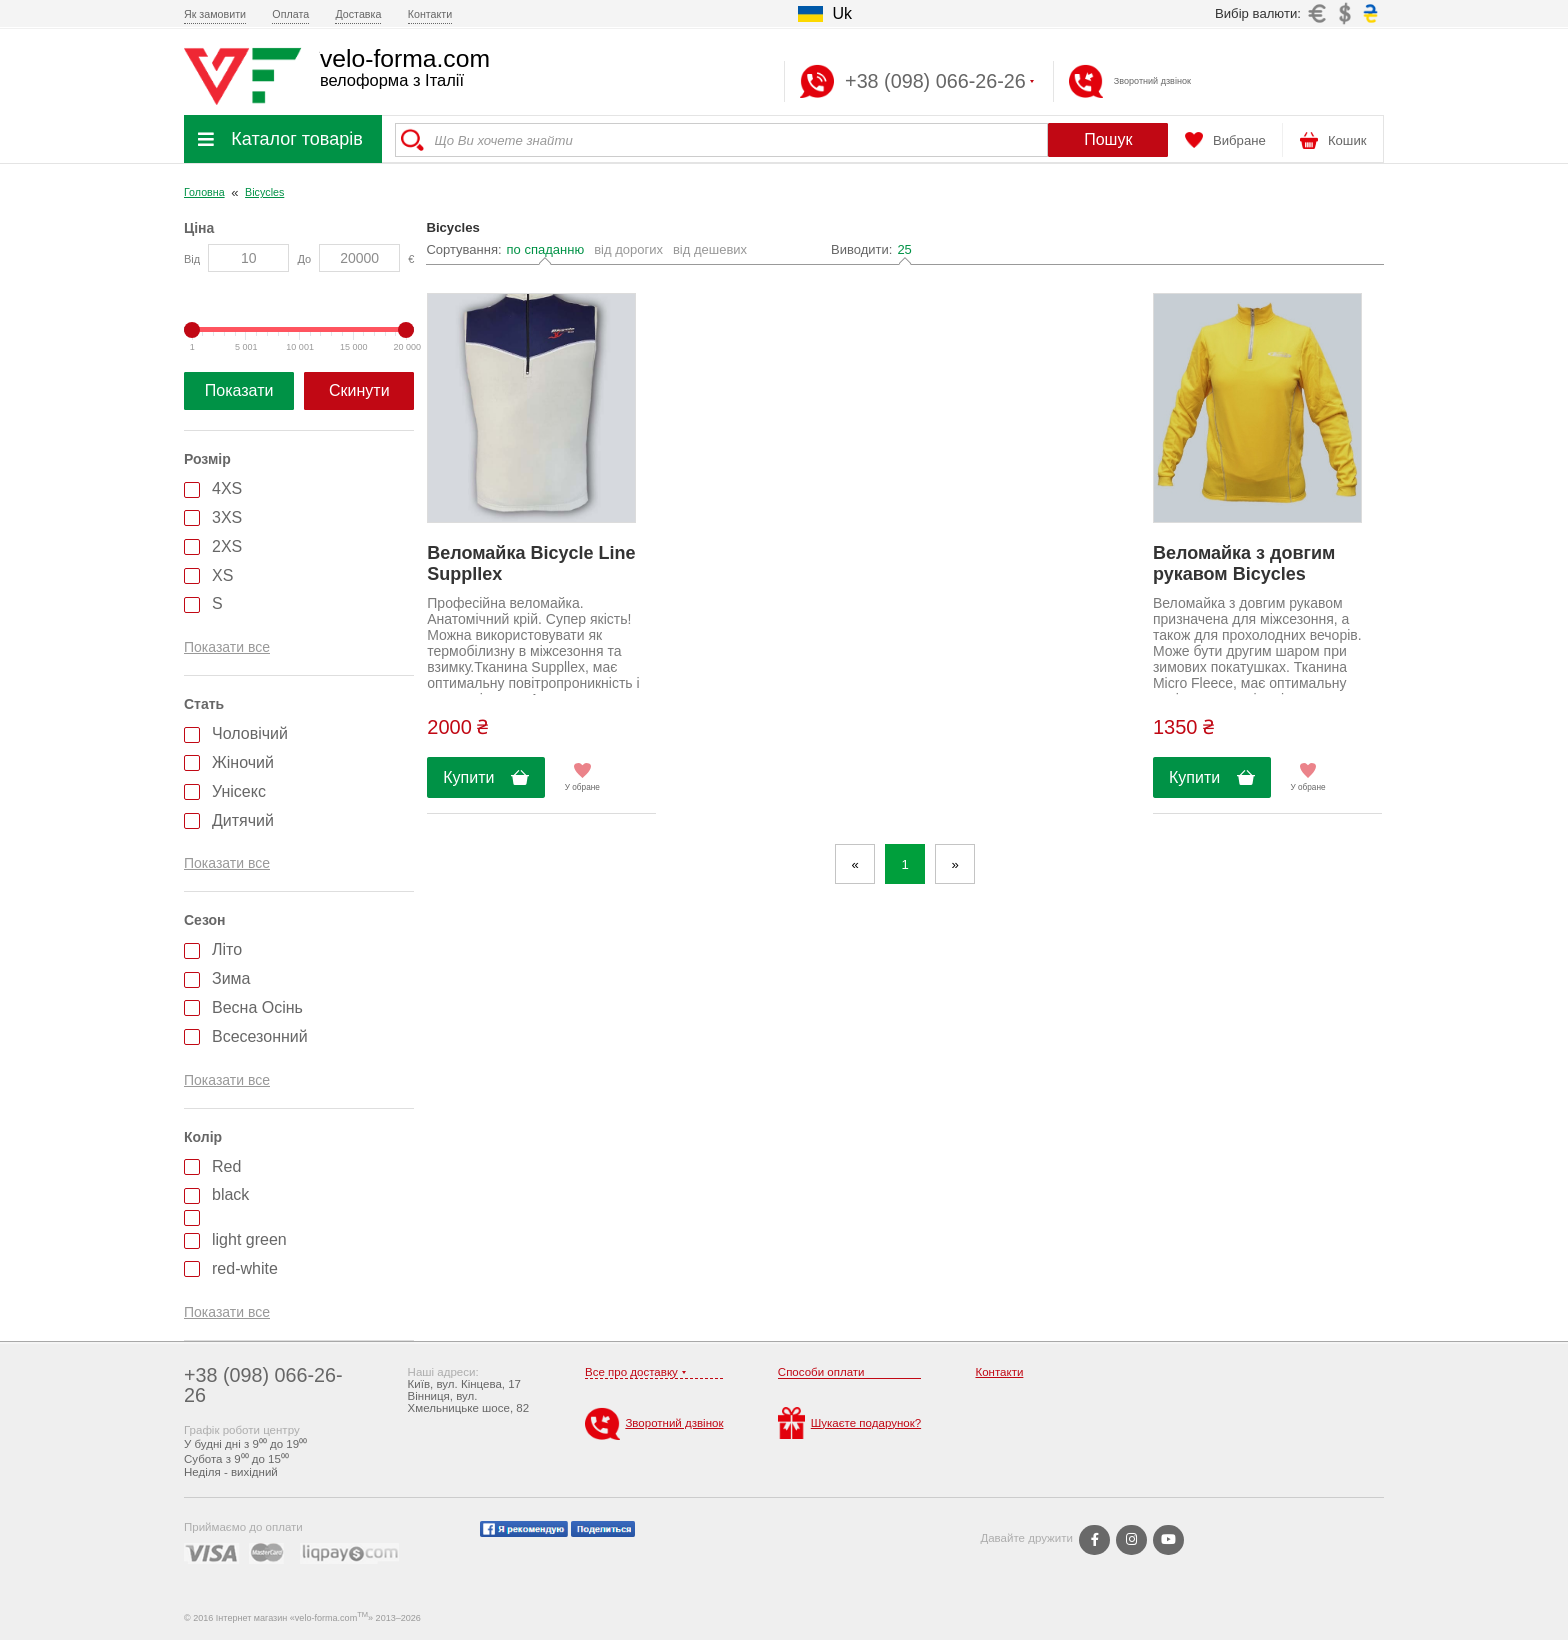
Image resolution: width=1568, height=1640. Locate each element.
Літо (227, 949)
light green (249, 1239)
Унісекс (239, 791)
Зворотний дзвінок (1152, 81)
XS (222, 575)
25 (904, 249)
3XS (227, 517)
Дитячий (243, 820)
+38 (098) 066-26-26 (263, 1385)
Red (226, 1166)
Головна (204, 192)
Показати (239, 390)
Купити (468, 777)
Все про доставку (631, 1372)
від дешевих (710, 249)
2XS (227, 546)
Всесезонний (260, 1036)
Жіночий (243, 762)
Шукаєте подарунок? (849, 1423)
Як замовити (215, 14)
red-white (245, 1268)
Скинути (359, 390)
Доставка (358, 14)
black (230, 1194)
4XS (227, 488)
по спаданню (546, 249)
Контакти (430, 14)
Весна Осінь (257, 1007)
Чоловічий (250, 733)
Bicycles (264, 192)
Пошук (1108, 139)
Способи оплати (821, 1372)
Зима (231, 978)
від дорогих (628, 249)
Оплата (290, 14)
